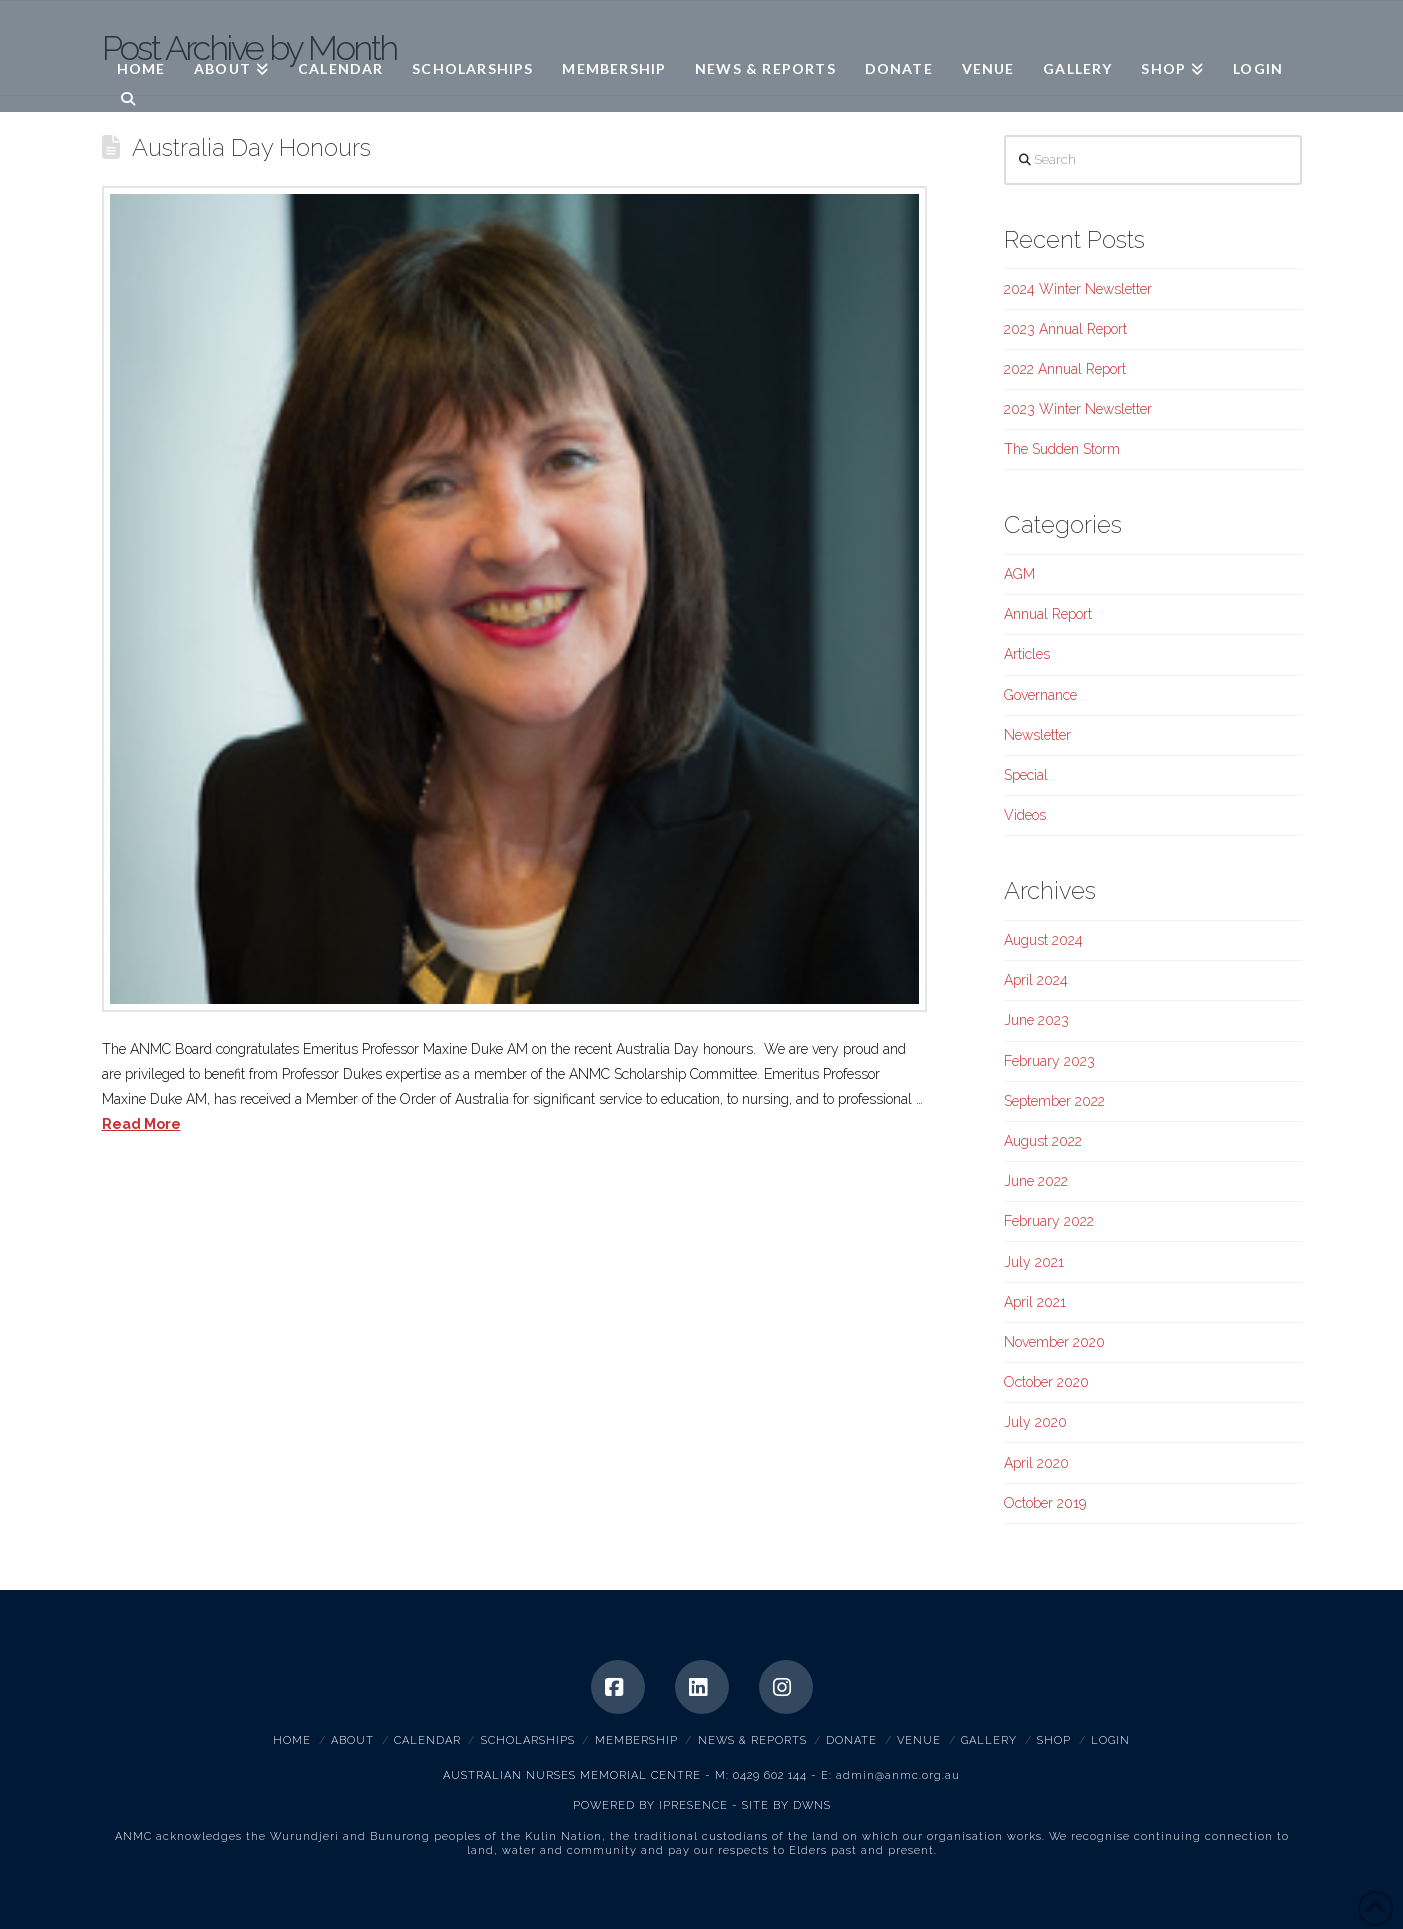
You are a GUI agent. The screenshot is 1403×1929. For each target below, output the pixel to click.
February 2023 (1049, 1061)
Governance (1040, 695)
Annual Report (1048, 614)
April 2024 (1036, 980)
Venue (919, 1740)
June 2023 (1036, 1020)
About (352, 1740)
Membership (636, 1740)
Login (1110, 1740)
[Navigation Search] (121, 97)
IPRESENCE (693, 1805)
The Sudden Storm (1062, 449)
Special (1026, 775)
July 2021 (1034, 1262)
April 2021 (1035, 1302)
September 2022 (1054, 1101)
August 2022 (1043, 1141)
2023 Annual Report (1065, 329)
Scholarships (528, 1740)
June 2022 (1036, 1181)
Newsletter (1037, 735)
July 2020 (1035, 1422)
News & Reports (752, 1740)
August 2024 (1043, 940)
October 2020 (1046, 1382)
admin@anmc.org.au (898, 1775)
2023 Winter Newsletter (1078, 409)
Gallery (989, 1740)
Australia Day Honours (252, 148)
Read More (141, 1124)
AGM (1019, 574)
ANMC (163, 31)
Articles (1027, 654)
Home (292, 1740)
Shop (1054, 1740)
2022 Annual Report (1065, 369)
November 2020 (1054, 1342)
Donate (851, 1740)
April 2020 (1036, 1463)
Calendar (427, 1740)
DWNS (812, 1805)
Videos (1025, 815)
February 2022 (1049, 1221)
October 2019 (1045, 1503)
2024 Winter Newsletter (1078, 289)
